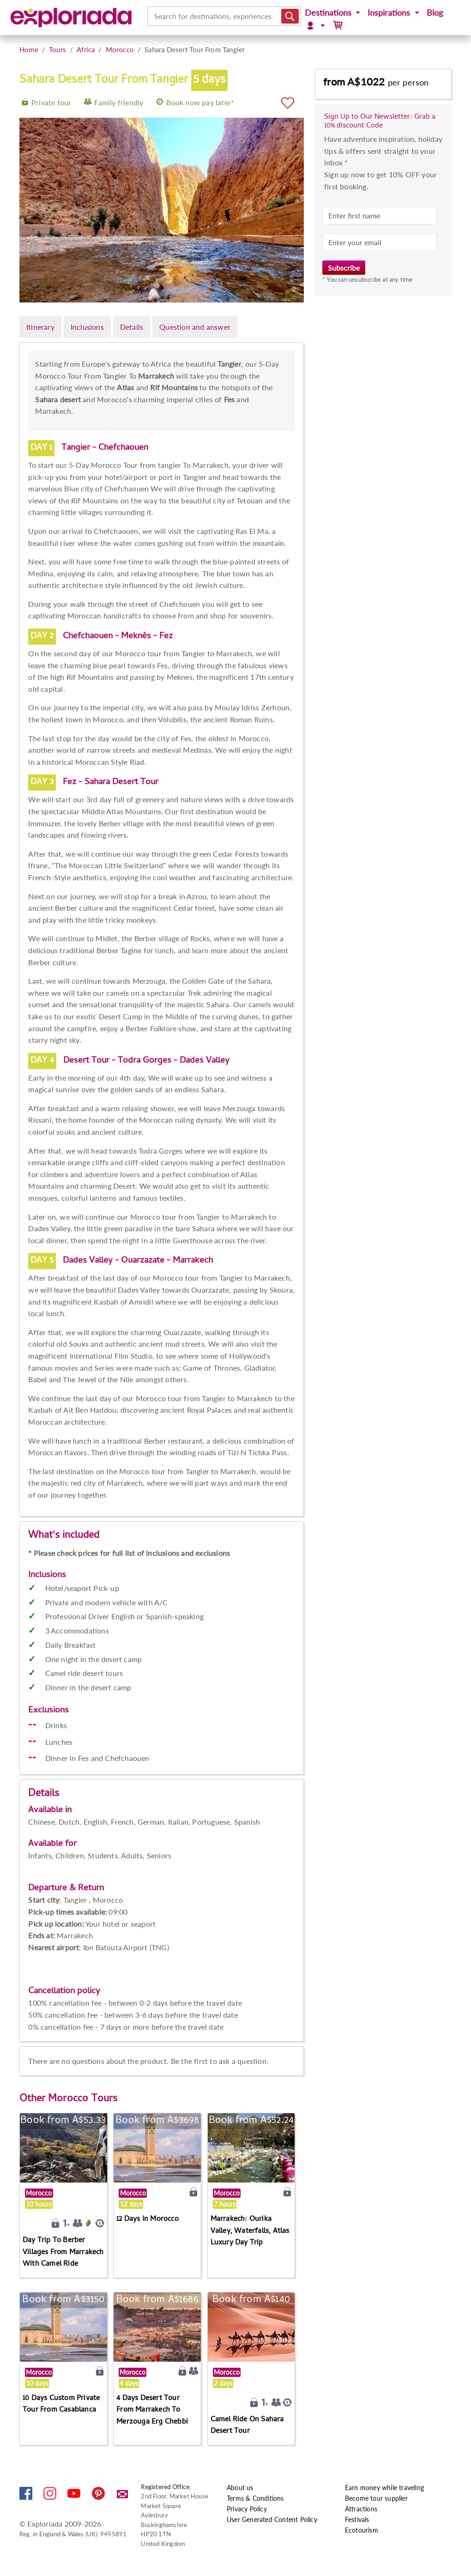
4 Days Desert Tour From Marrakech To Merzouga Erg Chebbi (152, 2410)
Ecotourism (361, 2530)
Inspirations (390, 13)
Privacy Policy (247, 2509)
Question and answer (194, 326)
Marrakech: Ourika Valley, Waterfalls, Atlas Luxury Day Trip (250, 2231)
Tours (57, 49)
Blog (435, 13)
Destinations (329, 13)
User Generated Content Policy (272, 2519)
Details (131, 326)
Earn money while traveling (384, 2487)
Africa (86, 49)
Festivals (357, 2519)
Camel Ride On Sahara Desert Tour (247, 2426)
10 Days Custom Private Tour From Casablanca (61, 2405)
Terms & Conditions (255, 2498)
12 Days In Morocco (147, 2219)
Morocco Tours (83, 2099)
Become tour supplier (376, 2498)
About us (240, 2487)
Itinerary (40, 326)
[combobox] (155, 16)
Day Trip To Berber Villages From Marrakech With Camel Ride (63, 2252)
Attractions (361, 2509)
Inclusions (87, 326)
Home (28, 49)
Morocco (120, 49)
